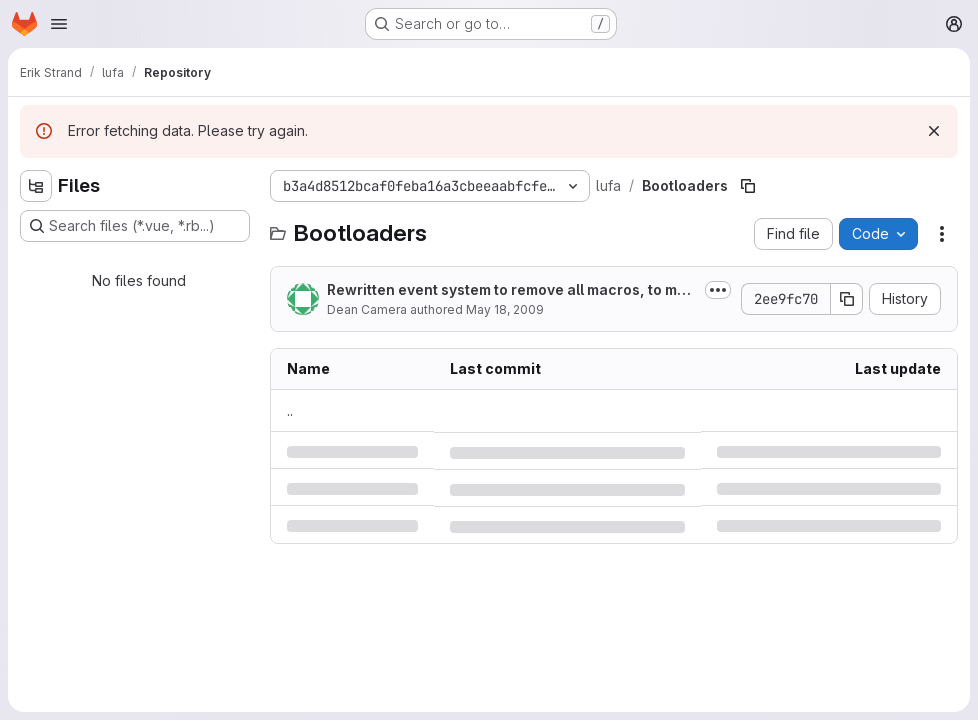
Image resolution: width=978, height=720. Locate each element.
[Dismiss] (934, 131)
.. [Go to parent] (290, 410)
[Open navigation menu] (59, 24)
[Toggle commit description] (718, 290)
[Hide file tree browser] (36, 186)
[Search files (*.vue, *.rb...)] (135, 226)
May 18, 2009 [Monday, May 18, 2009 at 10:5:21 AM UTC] (505, 309)
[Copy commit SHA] (847, 299)
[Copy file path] (748, 186)
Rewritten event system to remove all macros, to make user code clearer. (510, 290)
